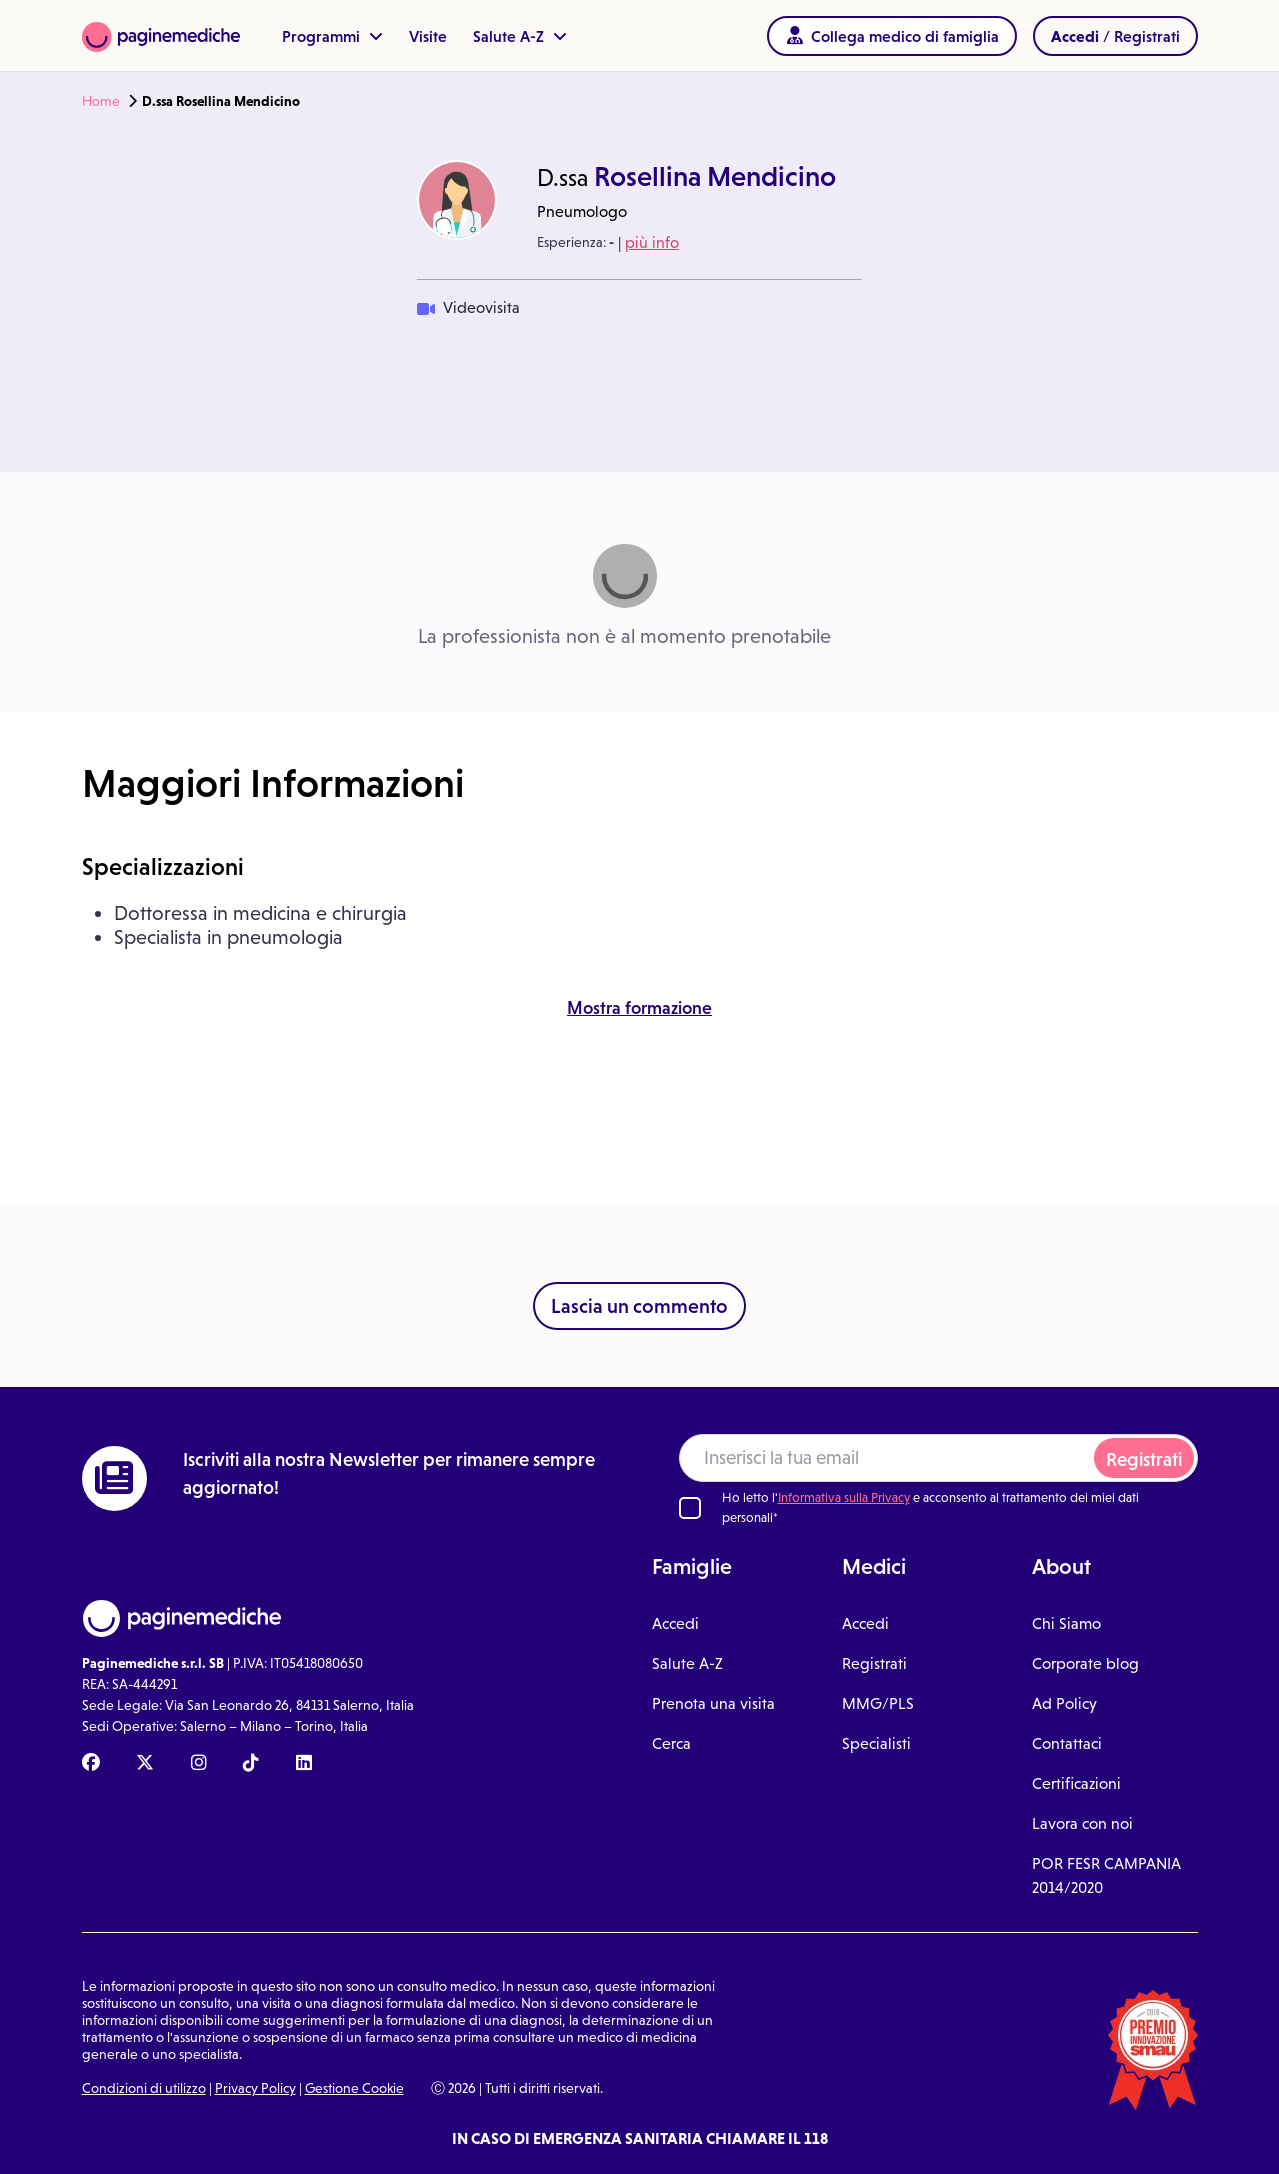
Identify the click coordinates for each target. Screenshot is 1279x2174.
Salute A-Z (520, 36)
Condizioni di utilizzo (144, 2088)
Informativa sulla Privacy (844, 1497)
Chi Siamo (1066, 1623)
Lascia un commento (639, 1306)
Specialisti (876, 1743)
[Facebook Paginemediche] (91, 1764)
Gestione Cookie (354, 2088)
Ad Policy (1064, 1703)
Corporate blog (1085, 1663)
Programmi (332, 36)
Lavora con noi (1082, 1823)
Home (101, 101)
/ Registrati (1115, 36)
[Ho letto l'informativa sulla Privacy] (690, 1508)
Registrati (1144, 1459)
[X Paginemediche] (145, 1764)
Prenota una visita (713, 1703)
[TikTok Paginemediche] (251, 1764)
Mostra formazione (639, 1008)
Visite (428, 36)
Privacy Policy (255, 2088)
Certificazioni (1076, 1783)
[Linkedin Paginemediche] (304, 1764)
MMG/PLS (878, 1703)
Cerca (671, 1743)
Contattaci (1067, 1743)
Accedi (675, 1623)
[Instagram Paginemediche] (199, 1764)
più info (652, 242)
